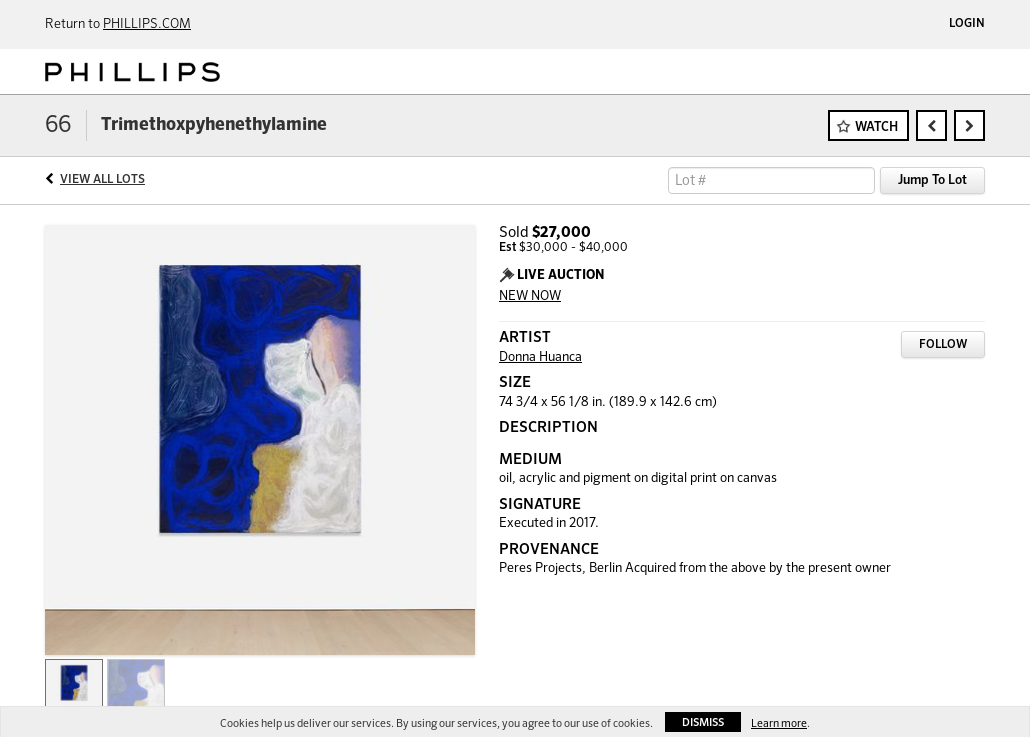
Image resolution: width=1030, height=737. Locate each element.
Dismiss (703, 722)
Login (967, 24)
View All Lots (102, 180)
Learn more (779, 723)
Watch (876, 127)
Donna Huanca (540, 357)
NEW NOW (530, 296)
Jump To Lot (932, 180)
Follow (943, 345)
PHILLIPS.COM (147, 24)
